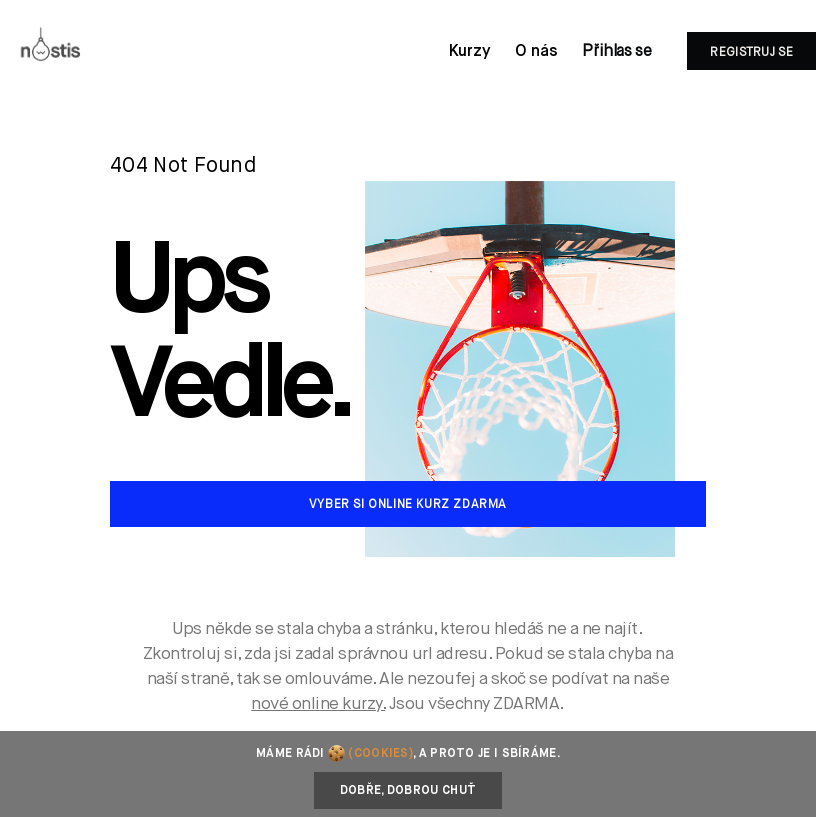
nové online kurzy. (318, 704)
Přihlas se (616, 52)
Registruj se (751, 53)
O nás (536, 52)
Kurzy (470, 52)
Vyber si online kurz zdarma (408, 505)
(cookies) (380, 754)
